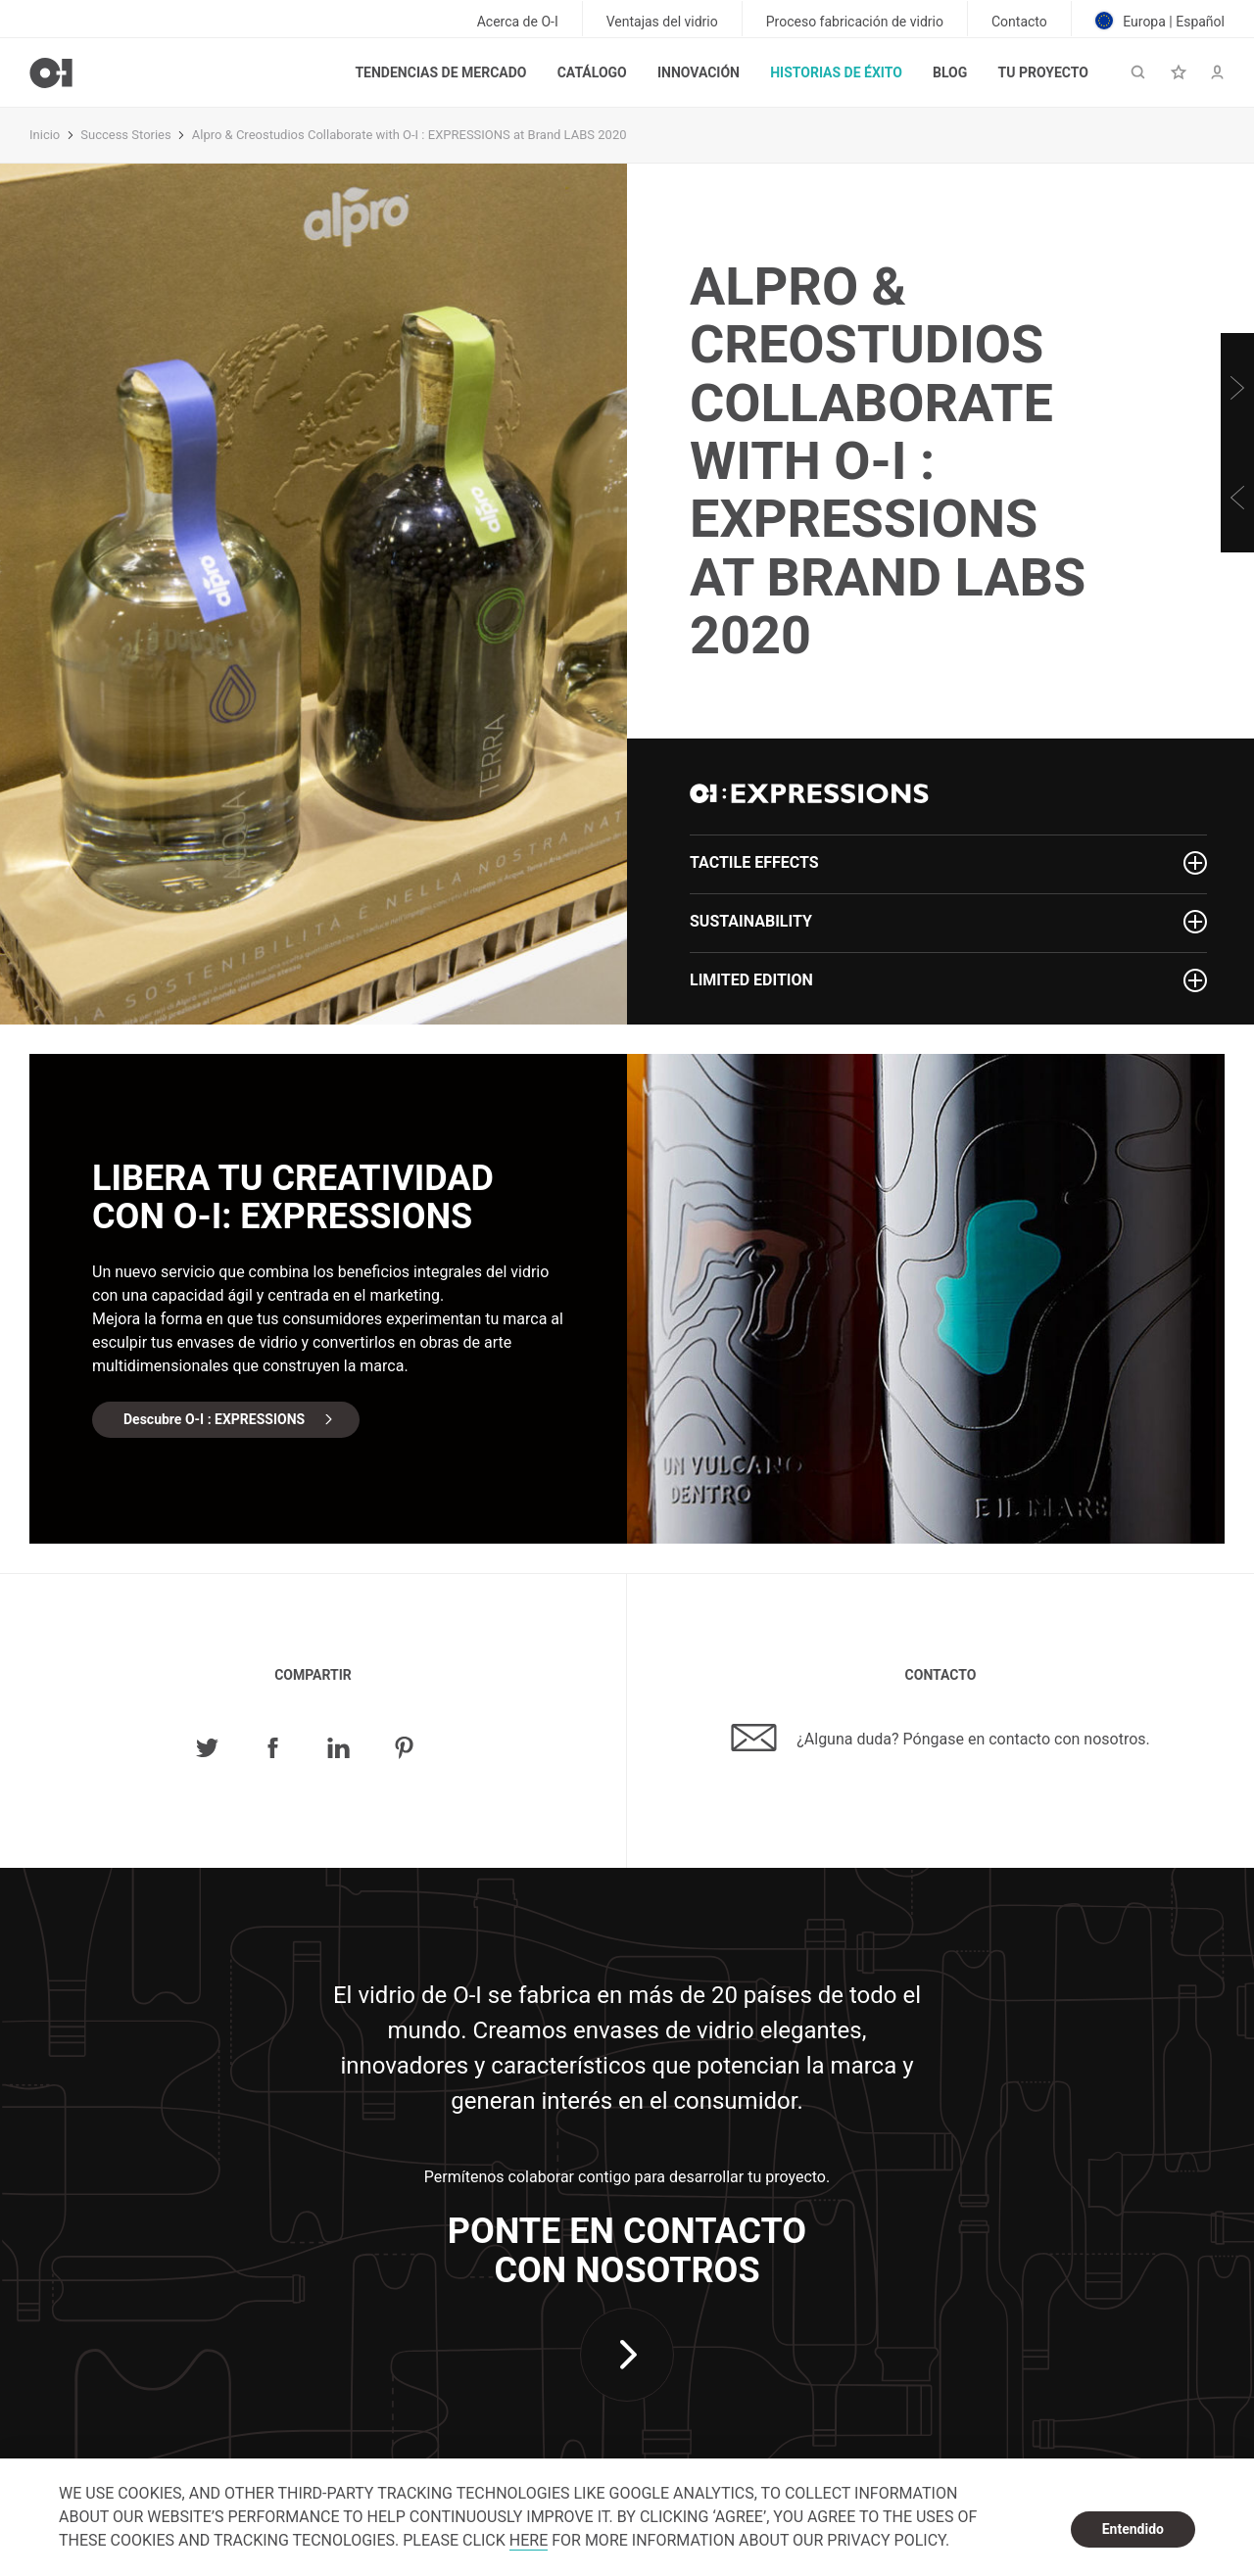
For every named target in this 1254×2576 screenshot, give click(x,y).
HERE (528, 2540)
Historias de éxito (836, 72)
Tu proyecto (1043, 72)
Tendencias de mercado (440, 72)
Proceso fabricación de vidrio (854, 21)
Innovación (698, 72)
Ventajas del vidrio (662, 21)
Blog (950, 72)
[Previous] (1237, 497)
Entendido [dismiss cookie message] (1133, 2529)
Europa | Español (1160, 20)
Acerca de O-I (517, 21)
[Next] (1237, 388)
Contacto (1019, 21)
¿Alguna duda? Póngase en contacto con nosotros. (940, 1737)
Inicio (44, 134)
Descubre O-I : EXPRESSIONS (214, 1419)
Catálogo (592, 72)
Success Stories (125, 134)
